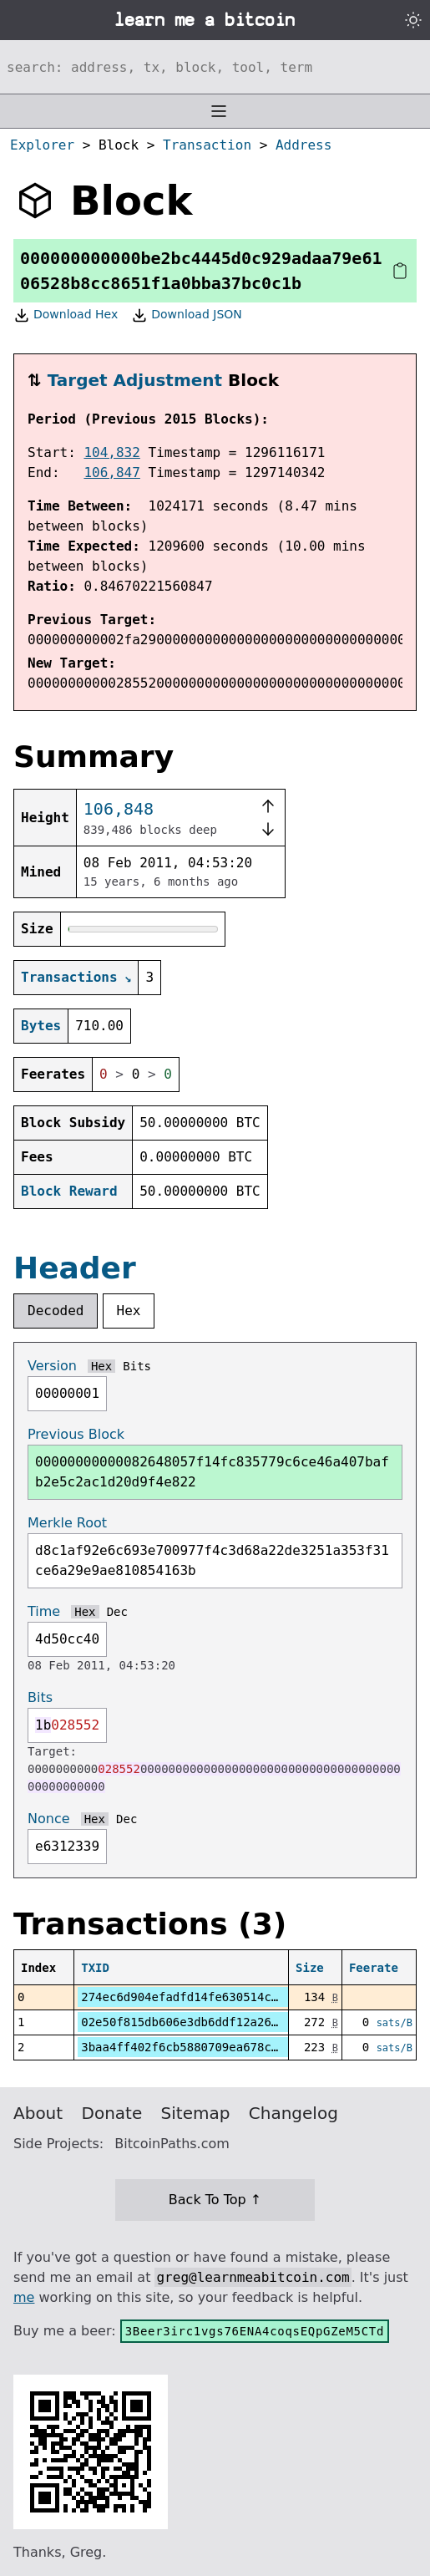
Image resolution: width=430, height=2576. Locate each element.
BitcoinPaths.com (172, 2144)
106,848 (118, 809)
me (23, 2297)
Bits (137, 1366)
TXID (95, 1967)
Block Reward (69, 1191)
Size (310, 1967)
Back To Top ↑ (215, 2200)
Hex (129, 1310)
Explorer (42, 145)
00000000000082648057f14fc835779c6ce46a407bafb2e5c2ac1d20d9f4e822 (212, 1472)
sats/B (394, 2023)
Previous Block (76, 1434)
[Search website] (215, 67)
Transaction (207, 145)
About (38, 2113)
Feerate (373, 1967)
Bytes (41, 1026)
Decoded (55, 1310)
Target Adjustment (135, 380)
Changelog (293, 2113)
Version (52, 1366)
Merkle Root (67, 1523)
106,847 (111, 472)
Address (303, 145)
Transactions (69, 977)
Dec (117, 1611)
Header (74, 1268)
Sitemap (195, 2113)
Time (44, 1611)
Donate (112, 2113)
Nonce (49, 1819)
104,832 (111, 452)
